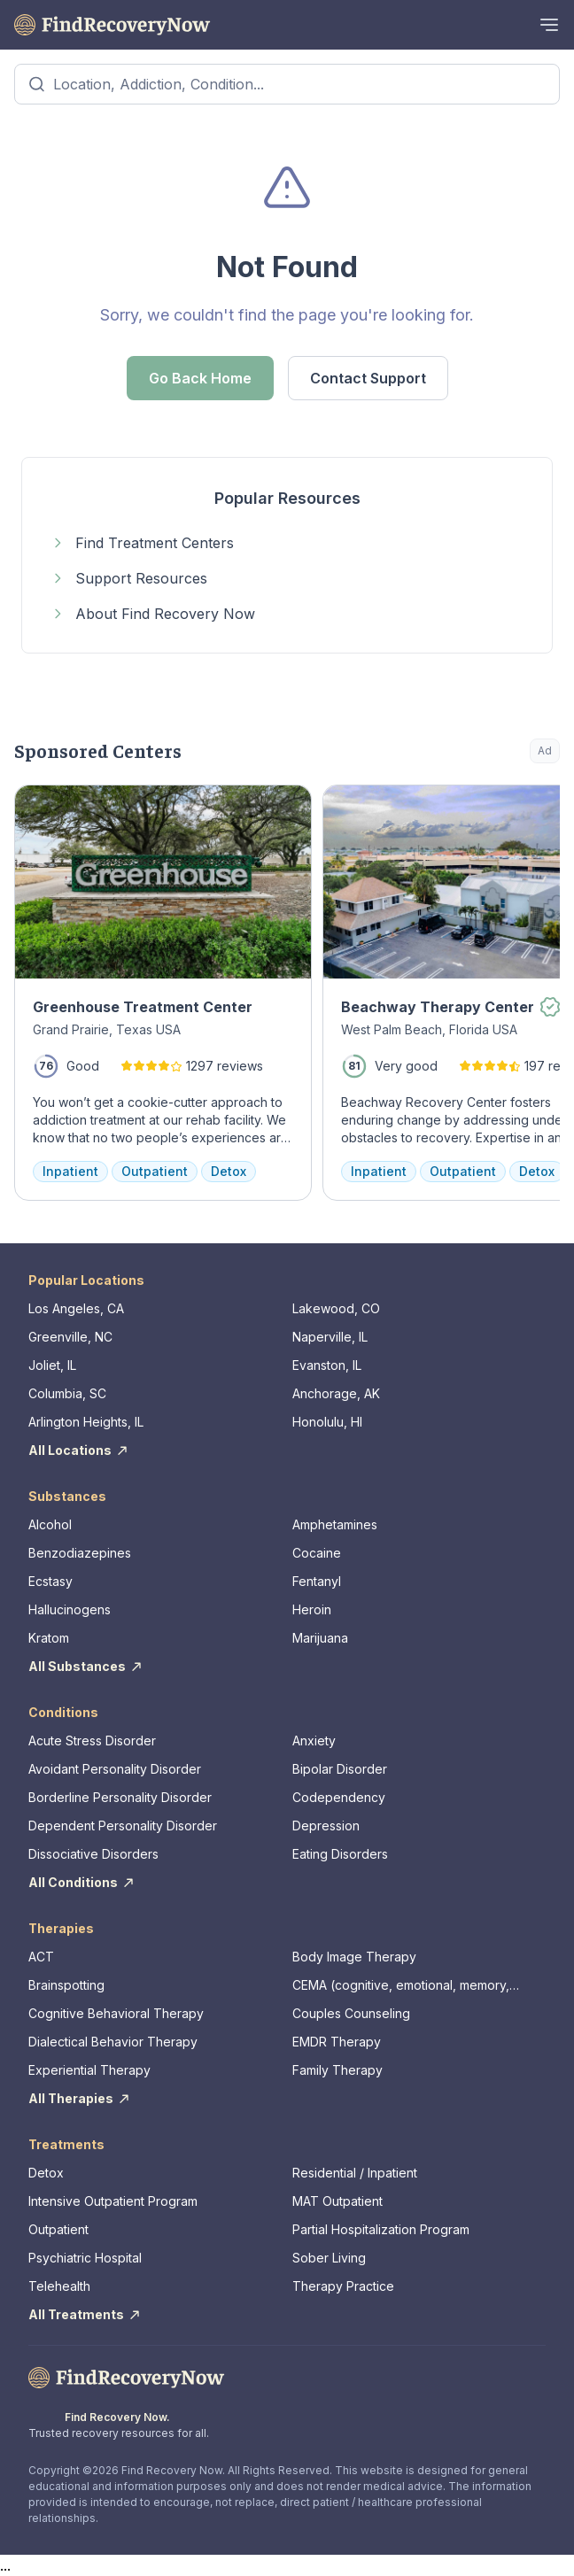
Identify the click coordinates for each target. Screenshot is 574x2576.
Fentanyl (316, 1581)
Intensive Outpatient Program (113, 2201)
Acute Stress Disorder (92, 1740)
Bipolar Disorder (339, 1768)
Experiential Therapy (89, 2069)
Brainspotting (66, 1984)
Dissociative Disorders (93, 1853)
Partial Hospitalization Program (380, 2229)
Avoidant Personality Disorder (114, 1768)
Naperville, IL (330, 1336)
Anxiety (314, 1740)
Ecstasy (50, 1581)
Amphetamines (334, 1524)
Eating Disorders (340, 1853)
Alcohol (50, 1524)
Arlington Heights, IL (86, 1421)
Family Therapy (337, 2069)
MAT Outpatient (337, 2201)
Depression (326, 1825)
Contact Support (368, 378)
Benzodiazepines (79, 1552)
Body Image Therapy (354, 1956)
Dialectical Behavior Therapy (113, 2041)
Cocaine (316, 1552)
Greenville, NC (70, 1336)
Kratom (48, 1637)
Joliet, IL (52, 1365)
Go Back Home (200, 378)
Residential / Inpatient (354, 2172)
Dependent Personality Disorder (122, 1825)
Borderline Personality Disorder (120, 1797)
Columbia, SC (67, 1393)
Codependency (338, 1797)
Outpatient (58, 2229)
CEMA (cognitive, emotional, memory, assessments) (400, 1985)
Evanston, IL (326, 1365)
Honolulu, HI (327, 1421)
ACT (41, 1956)
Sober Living (329, 2257)
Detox (46, 2172)
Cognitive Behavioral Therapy (116, 2013)
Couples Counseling (351, 2013)
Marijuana (320, 1637)
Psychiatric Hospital (85, 2257)
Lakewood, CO (336, 1308)
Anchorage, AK (336, 1393)
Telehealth (59, 2286)
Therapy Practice (343, 2286)
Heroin (311, 1609)
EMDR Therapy (336, 2041)
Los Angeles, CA (76, 1308)
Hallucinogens (69, 1609)
